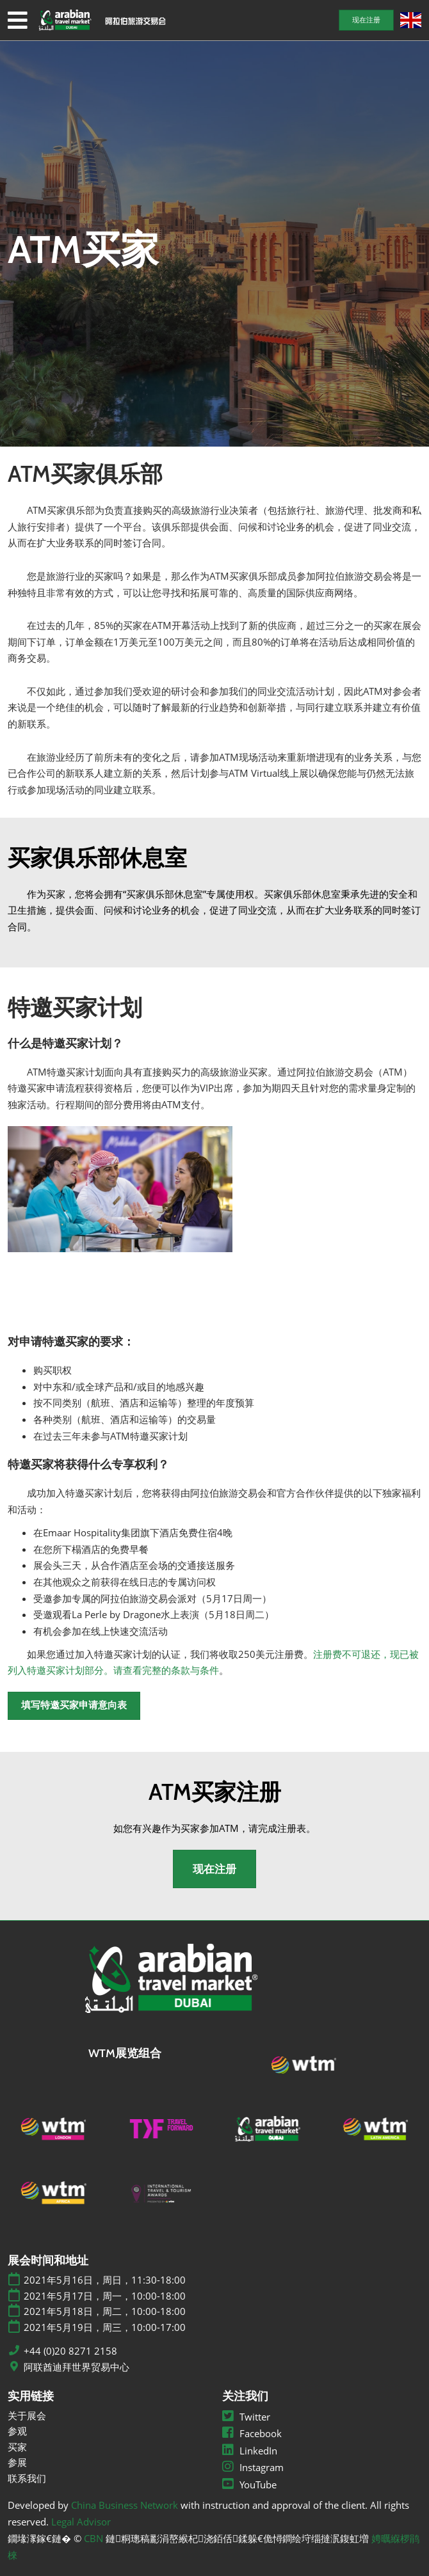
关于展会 (27, 2415)
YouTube (249, 2484)
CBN (93, 2538)
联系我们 (27, 2478)
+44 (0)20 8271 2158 (70, 2351)
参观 (17, 2430)
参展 (17, 2462)
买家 (17, 2446)
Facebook (252, 2433)
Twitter (246, 2416)
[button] (366, 20)
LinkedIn (249, 2450)
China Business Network (124, 2505)
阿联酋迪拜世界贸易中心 (76, 2367)
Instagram (253, 2467)
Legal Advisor (81, 2521)
